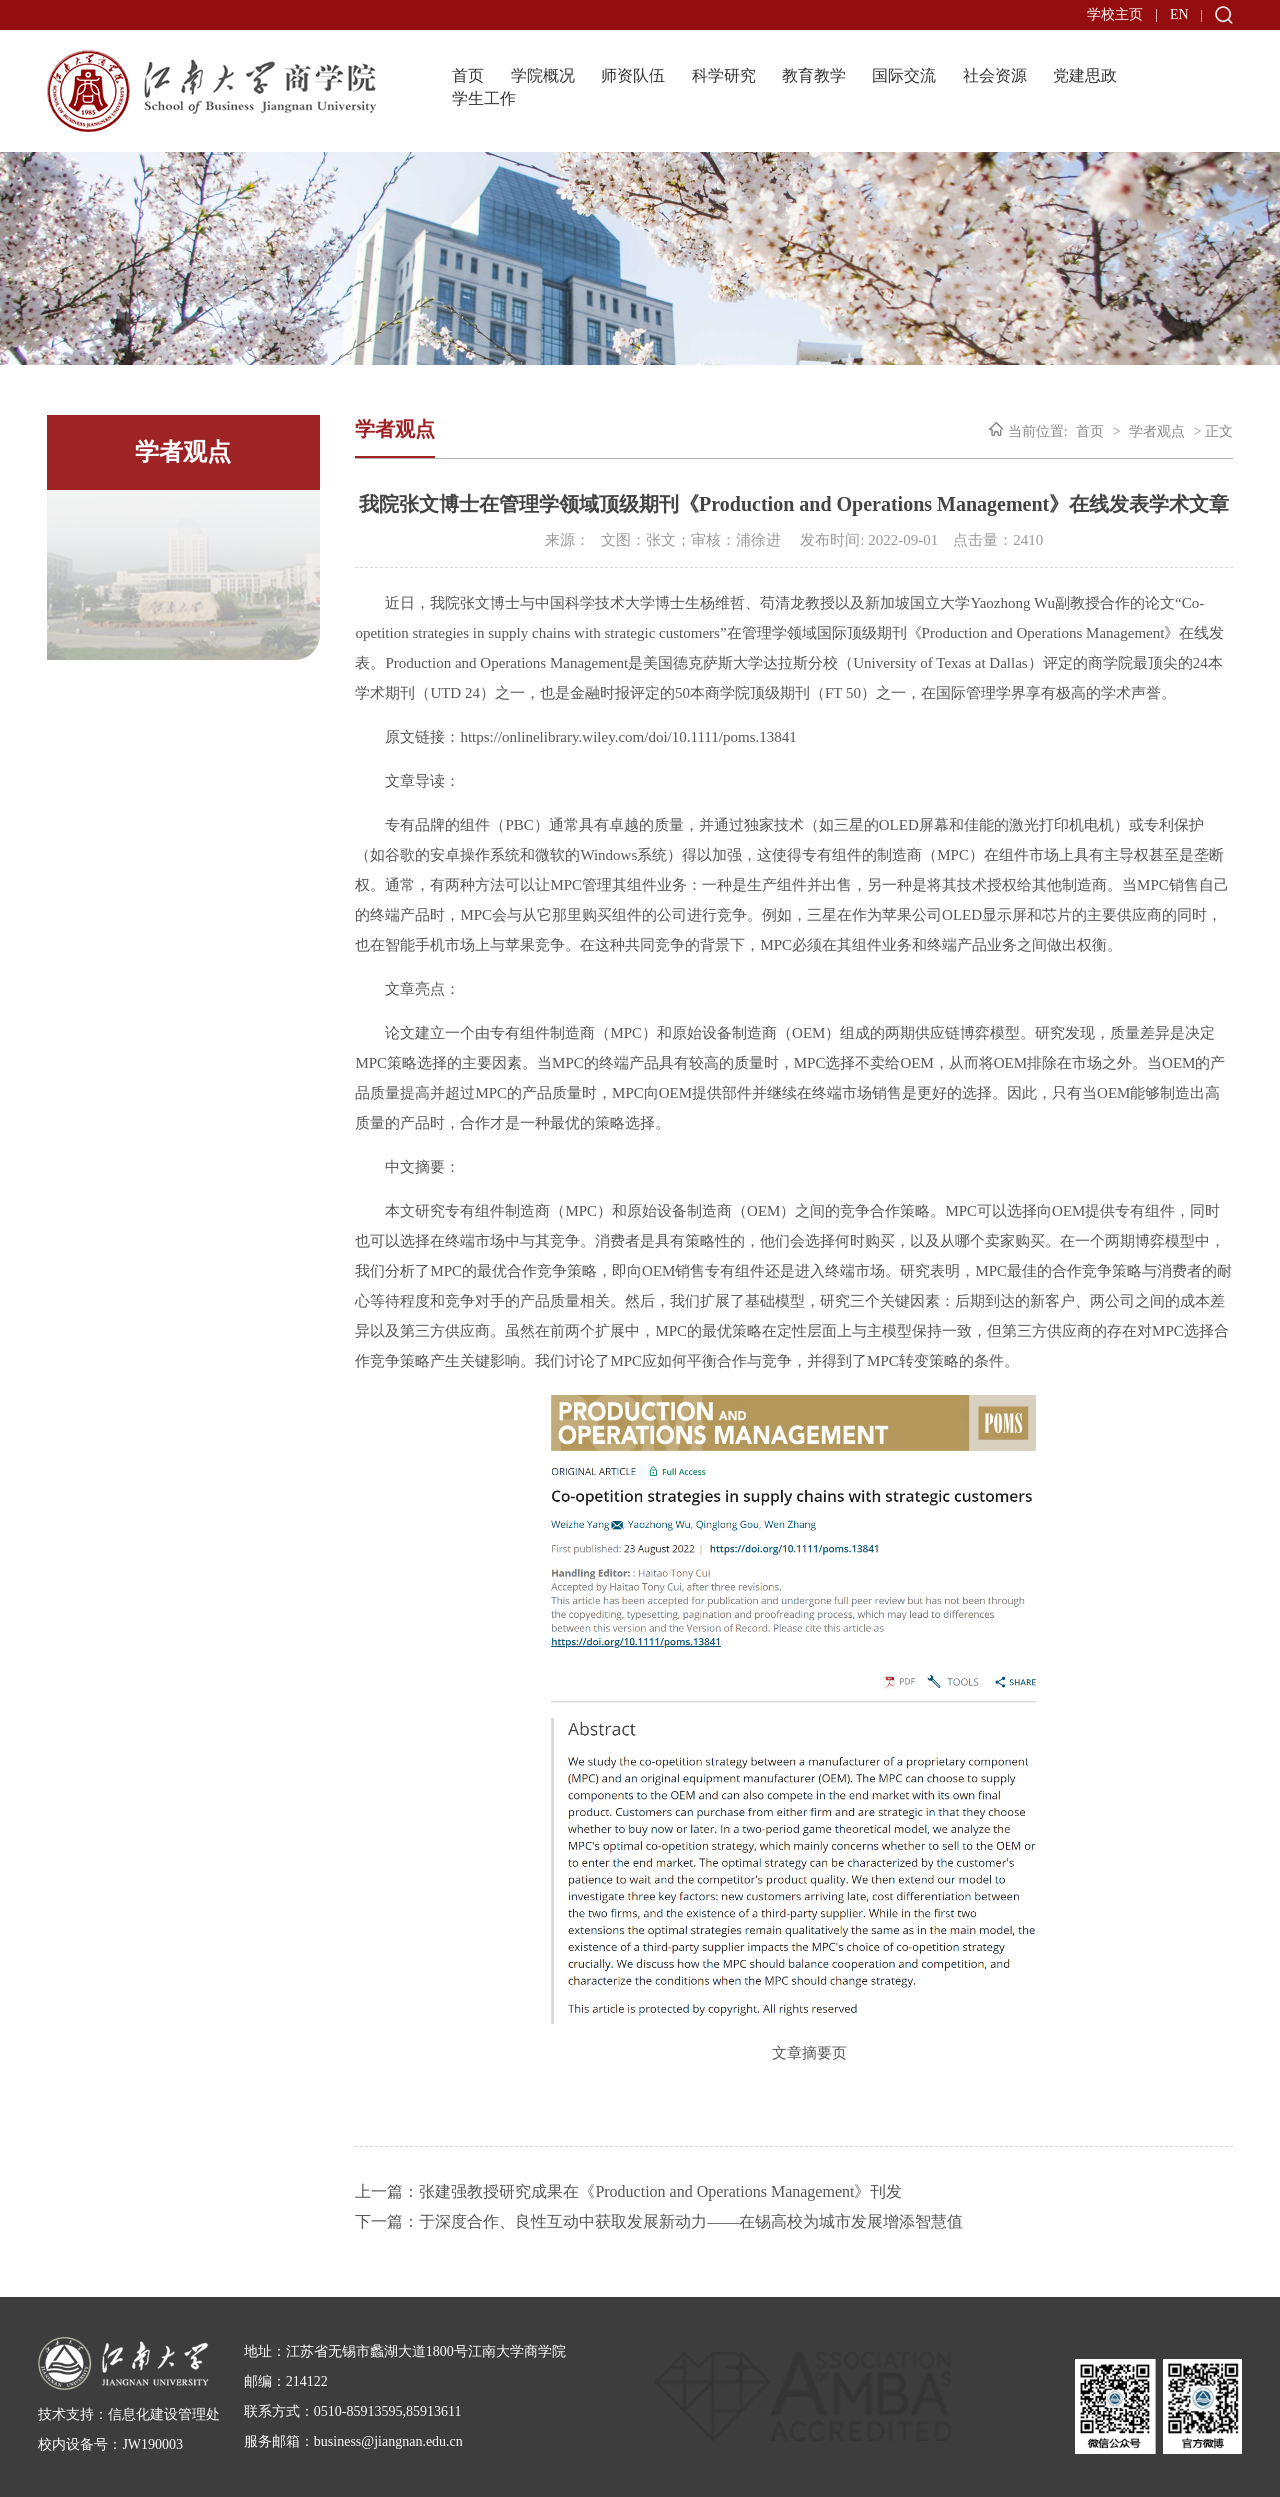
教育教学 (814, 75)
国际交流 (904, 75)
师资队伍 (633, 75)
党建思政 (1085, 75)
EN (1179, 14)
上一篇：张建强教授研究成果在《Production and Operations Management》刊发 (628, 2191)
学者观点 (1157, 431)
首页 (468, 75)
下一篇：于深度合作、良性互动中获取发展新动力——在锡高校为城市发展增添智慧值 (659, 2221)
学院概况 (543, 75)
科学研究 (724, 75)
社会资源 (995, 75)
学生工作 (484, 98)
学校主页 (1115, 14)
